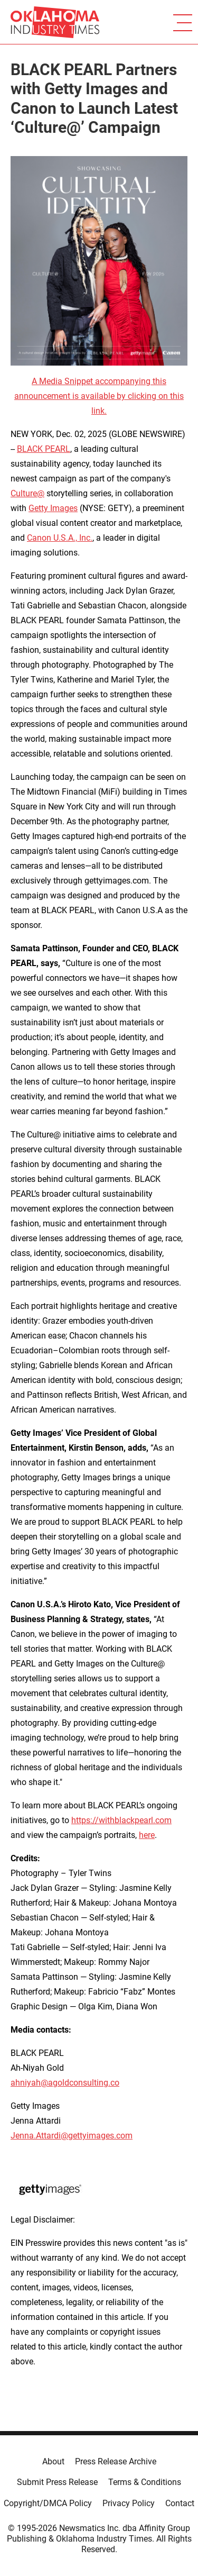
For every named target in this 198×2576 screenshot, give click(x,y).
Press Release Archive (115, 2461)
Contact (179, 2503)
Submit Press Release (57, 2482)
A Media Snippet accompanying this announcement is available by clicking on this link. (99, 396)
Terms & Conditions (144, 2482)
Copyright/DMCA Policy (48, 2503)
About (53, 2461)
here (147, 1835)
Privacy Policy (128, 2503)
